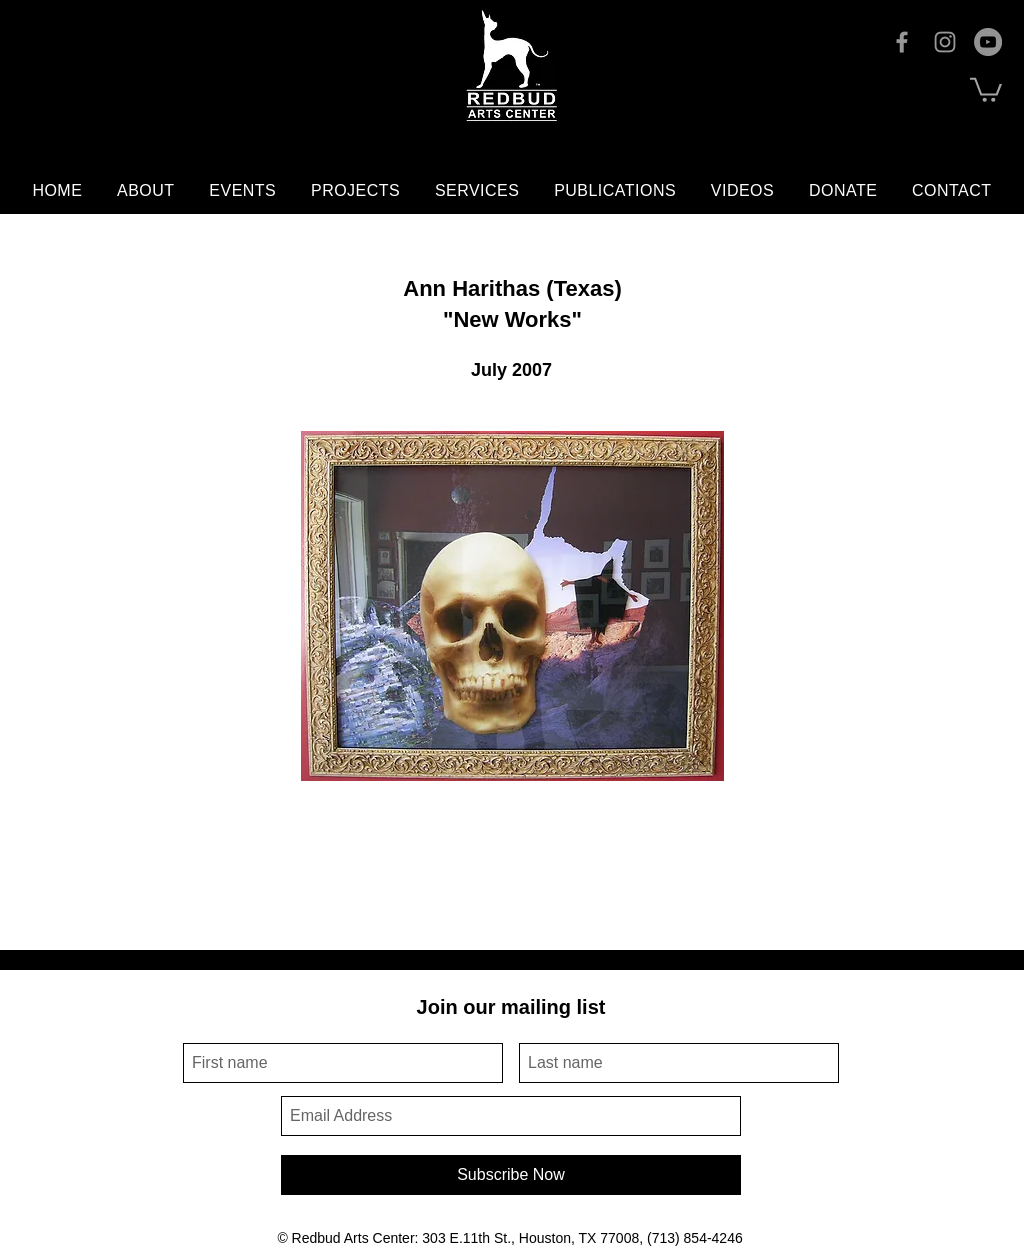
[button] (986, 88)
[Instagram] (945, 42)
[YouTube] (988, 42)
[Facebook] (902, 42)
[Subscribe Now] (511, 1175)
